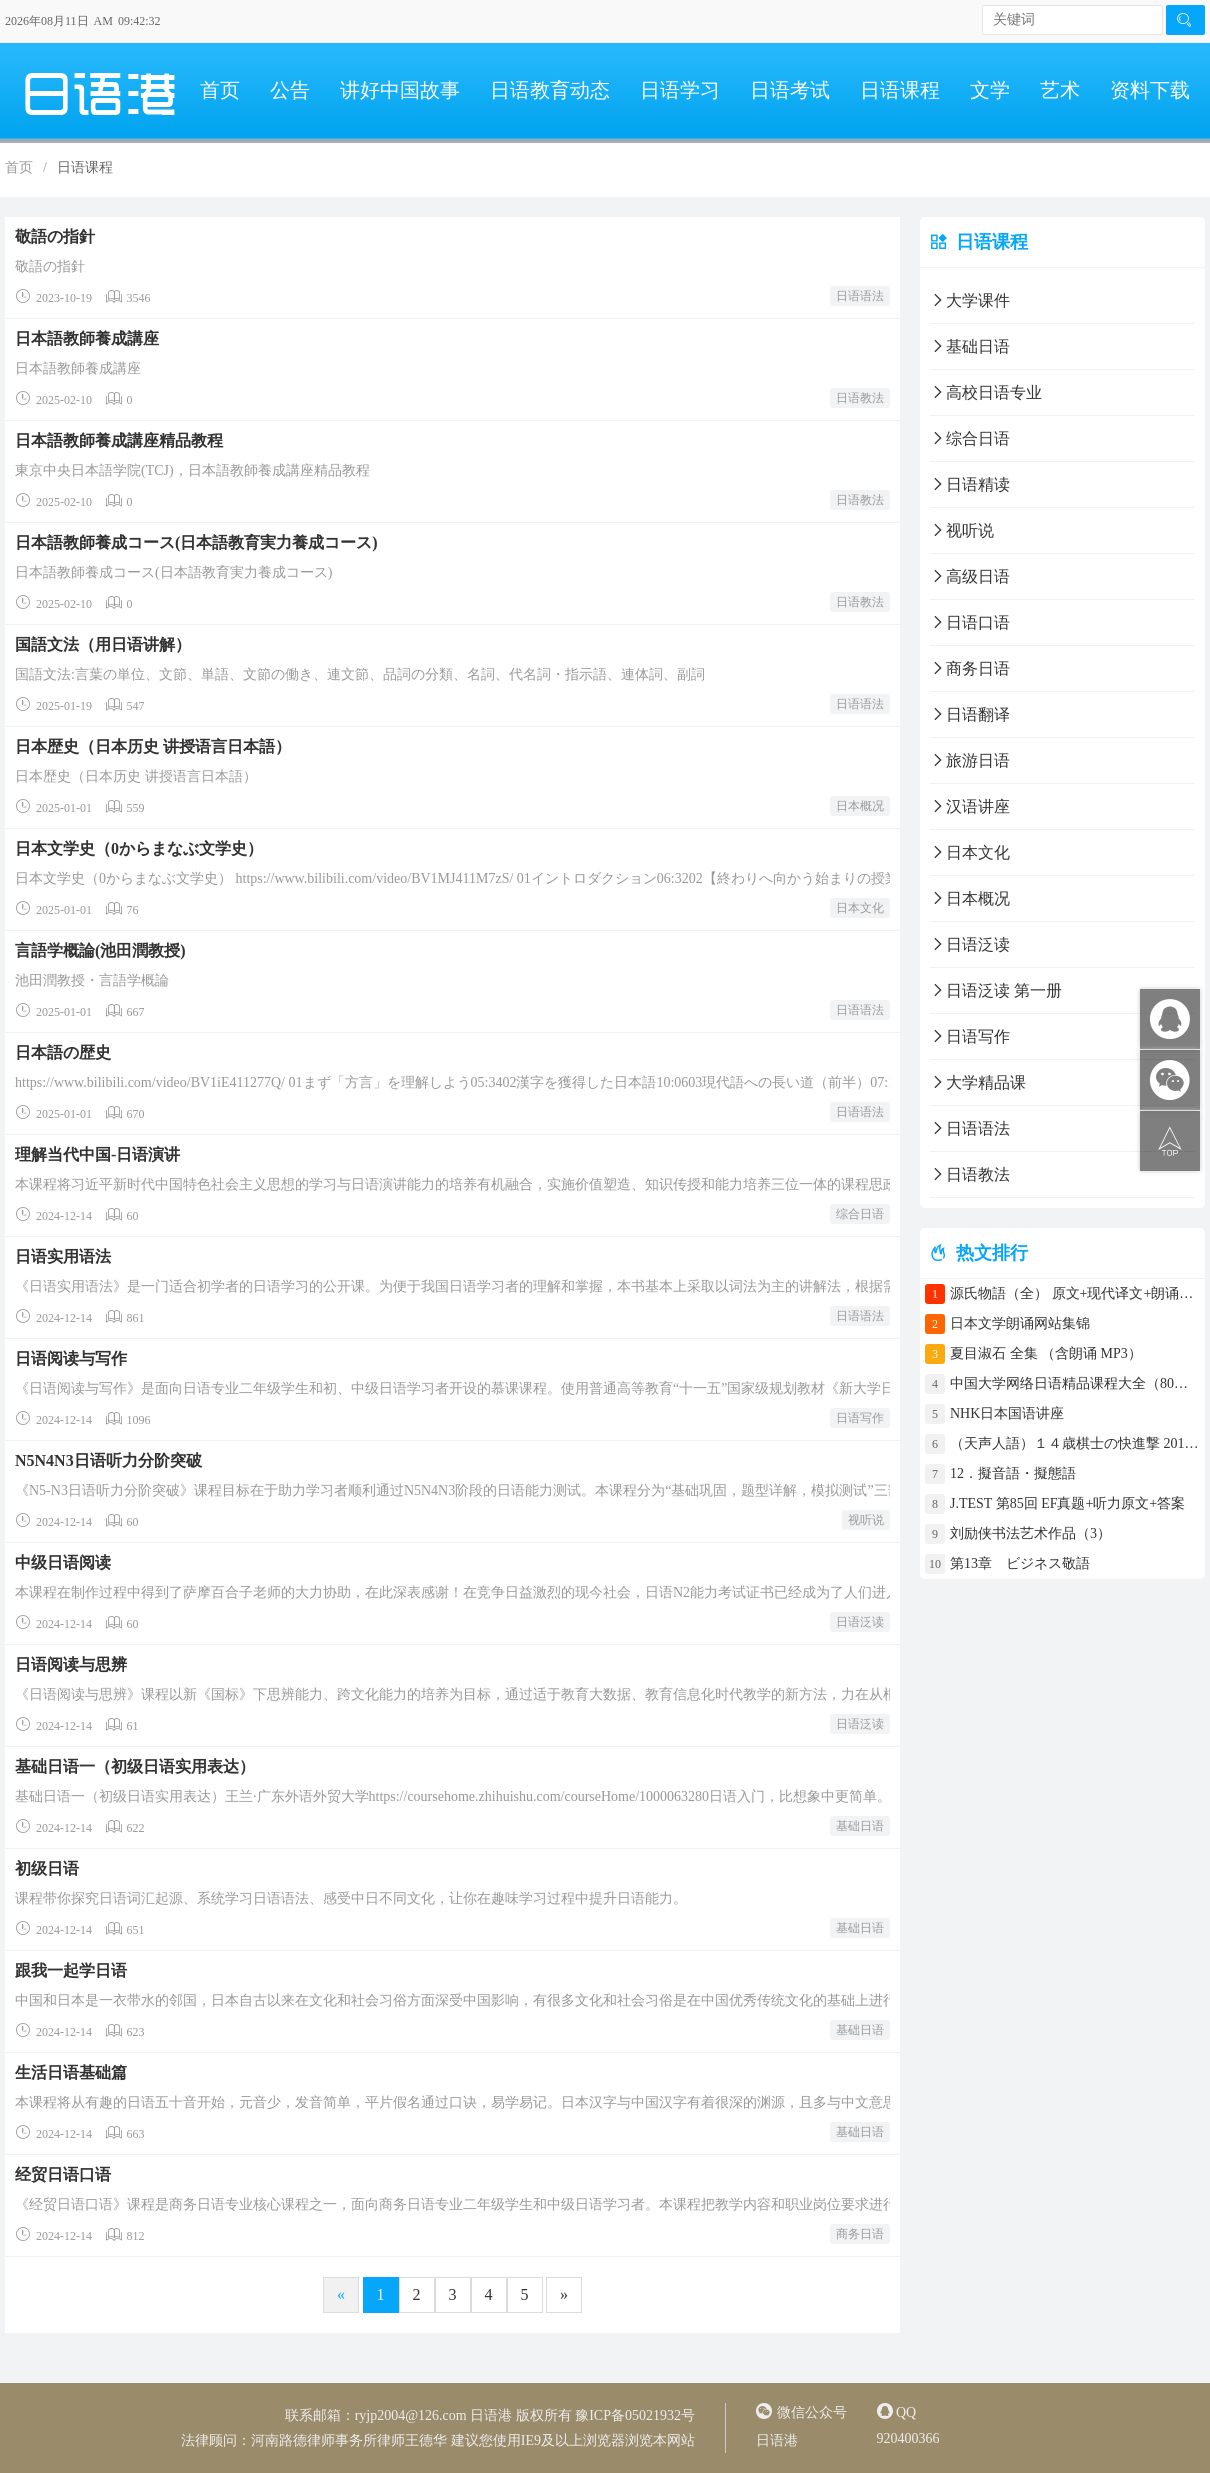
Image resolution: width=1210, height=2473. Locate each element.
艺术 (1060, 90)
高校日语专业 (986, 392)
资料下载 (1150, 90)
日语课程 (900, 90)
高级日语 (970, 576)
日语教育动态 (550, 90)
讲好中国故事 (400, 90)
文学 (990, 90)
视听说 (866, 1520)
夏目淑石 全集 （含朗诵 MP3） (1046, 1353)
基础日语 (860, 1826)
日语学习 (680, 90)
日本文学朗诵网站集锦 (1020, 1323)
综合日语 (860, 1214)
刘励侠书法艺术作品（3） (1030, 1533)
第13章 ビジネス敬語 (1020, 1563)
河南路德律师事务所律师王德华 (349, 2440)
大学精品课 (978, 1082)
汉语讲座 (970, 806)
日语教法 (860, 398)
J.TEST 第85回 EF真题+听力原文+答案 (1067, 1503)
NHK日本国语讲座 (1007, 1413)
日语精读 (970, 484)
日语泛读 (860, 1622)
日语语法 (860, 296)
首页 (220, 90)
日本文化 (860, 908)
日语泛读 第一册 (996, 990)
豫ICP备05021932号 (635, 2415)
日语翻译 (970, 714)
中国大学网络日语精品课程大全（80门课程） (1075, 1383)
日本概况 (860, 806)
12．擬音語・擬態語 (1020, 1473)
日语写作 (860, 1418)
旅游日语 (970, 760)
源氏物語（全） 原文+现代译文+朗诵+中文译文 (1075, 1293)
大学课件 (970, 300)
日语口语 (970, 622)
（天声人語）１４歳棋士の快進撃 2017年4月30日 (1075, 1443)
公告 (290, 90)
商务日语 (860, 2234)
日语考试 (790, 90)
